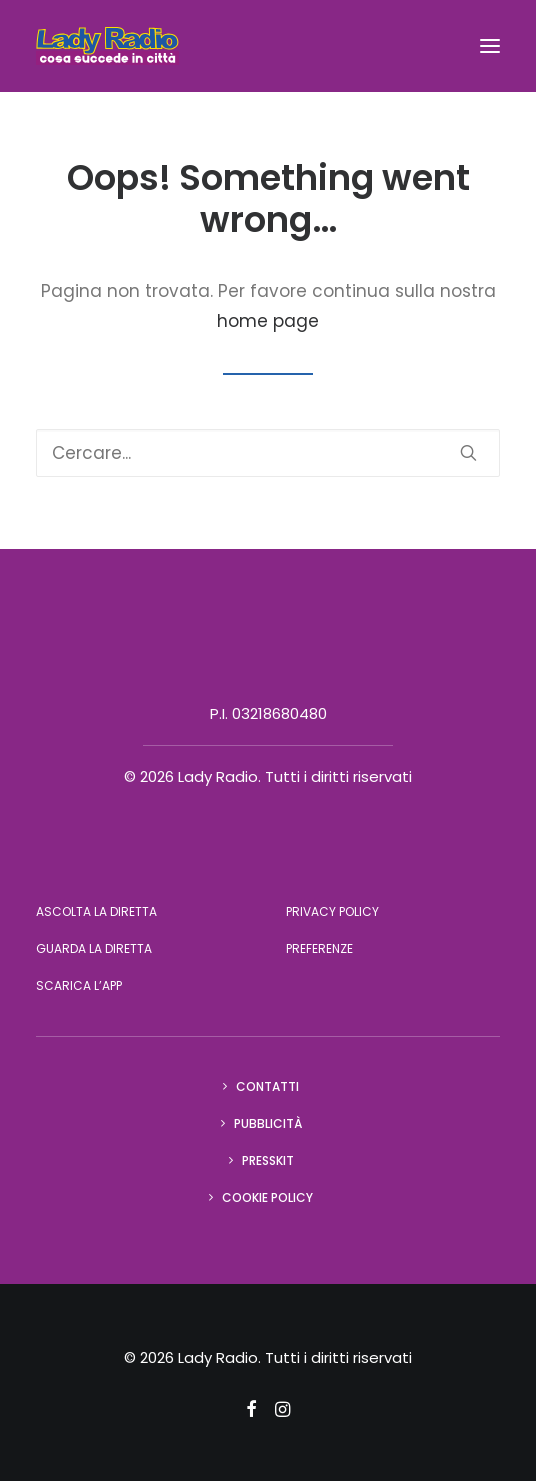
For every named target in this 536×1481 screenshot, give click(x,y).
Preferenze (319, 948)
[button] (490, 46)
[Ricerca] (268, 453)
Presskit (268, 1160)
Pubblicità (268, 1123)
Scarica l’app (79, 985)
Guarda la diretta (94, 948)
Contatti (267, 1086)
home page (268, 321)
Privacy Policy (332, 911)
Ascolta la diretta (96, 911)
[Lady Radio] (107, 46)
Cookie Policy (267, 1197)
